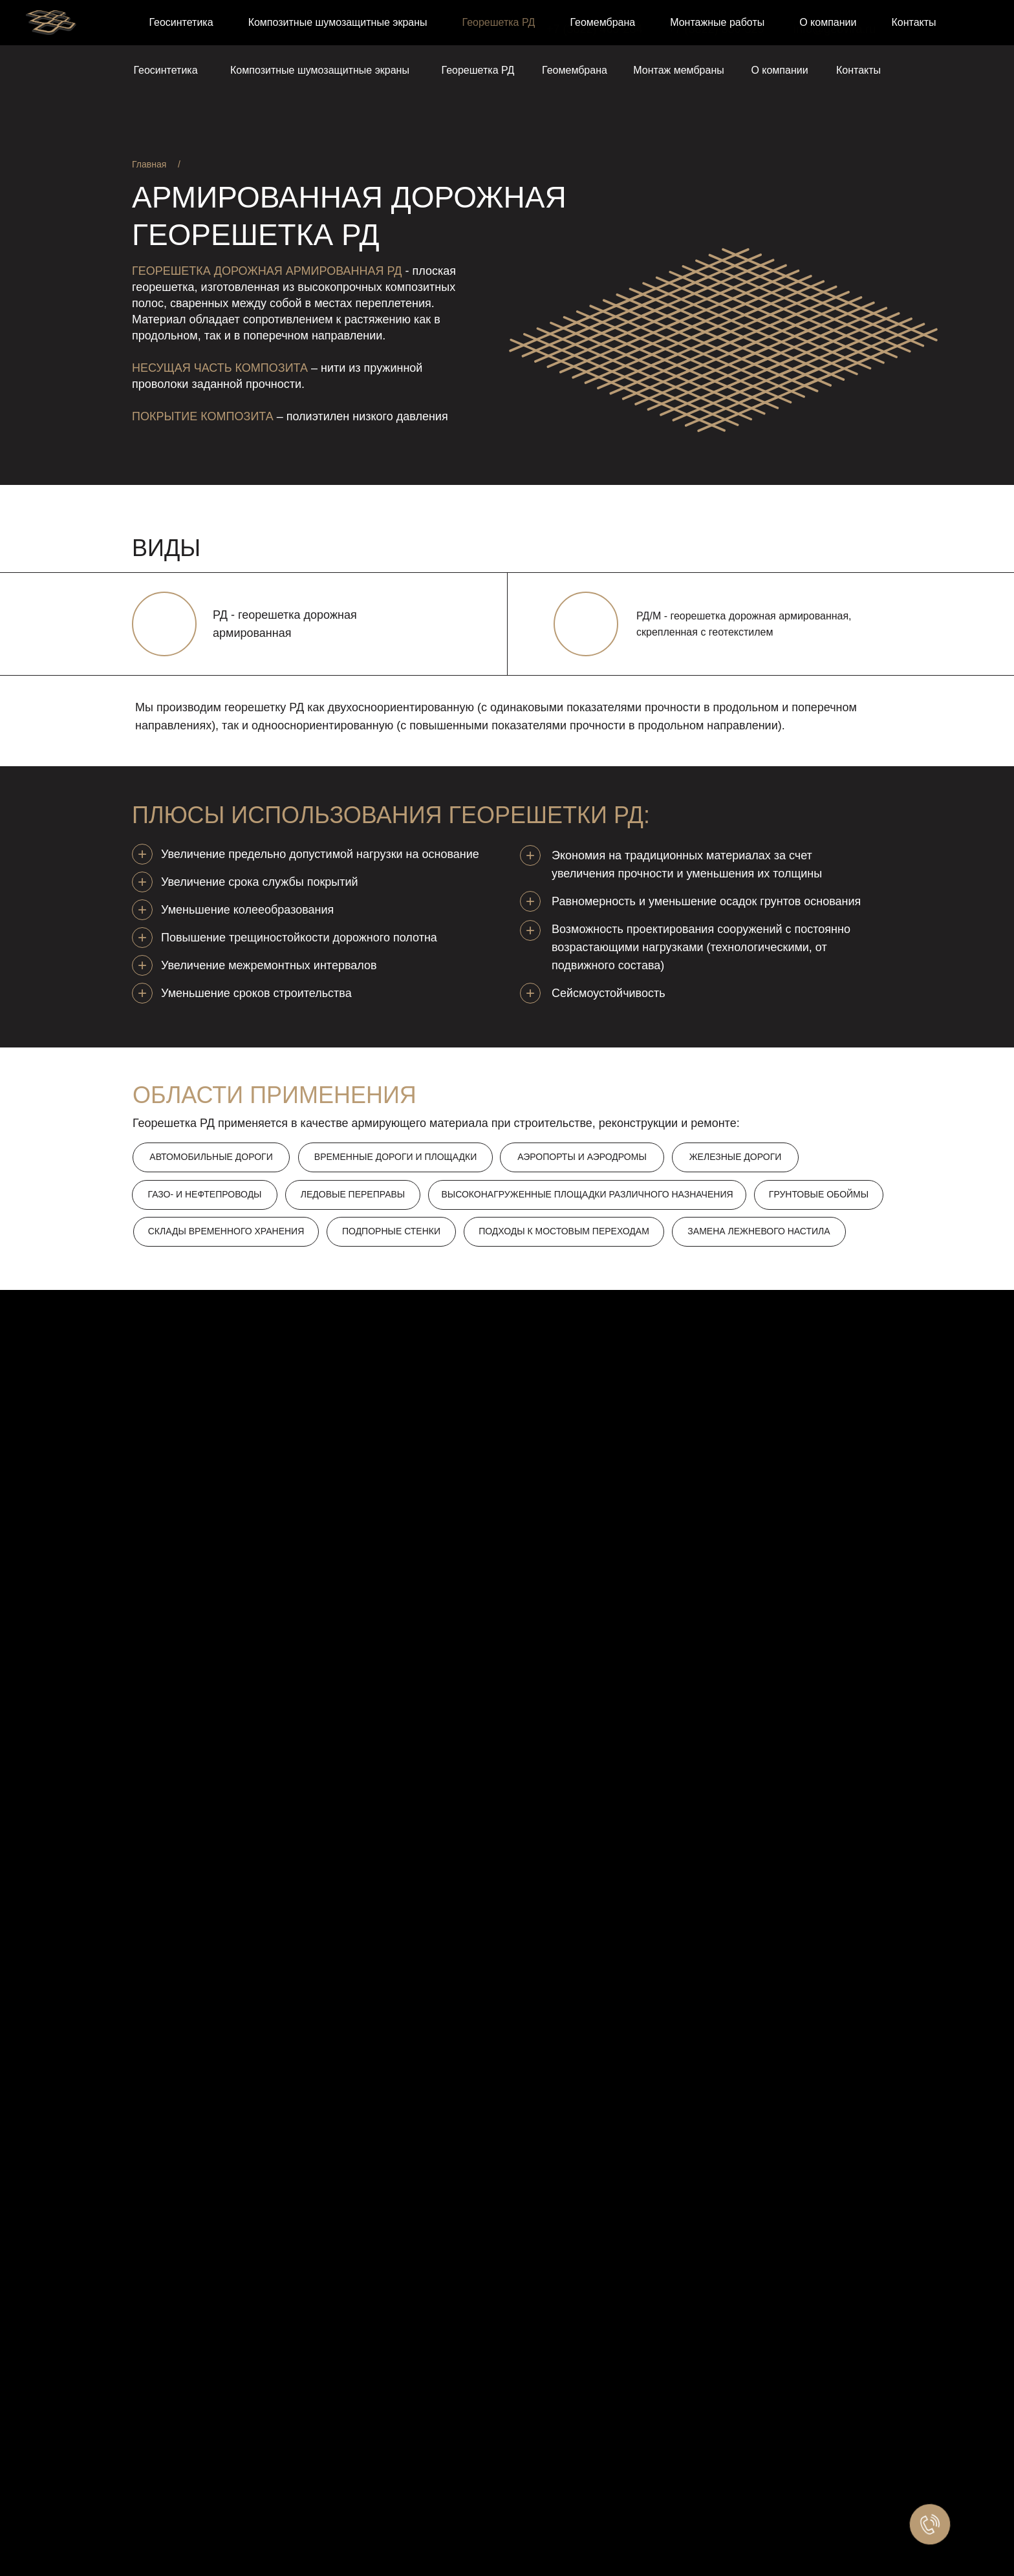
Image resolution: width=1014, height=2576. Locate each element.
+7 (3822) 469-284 (594, 29)
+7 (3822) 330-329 (716, 29)
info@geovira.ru (834, 29)
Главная (149, 164)
